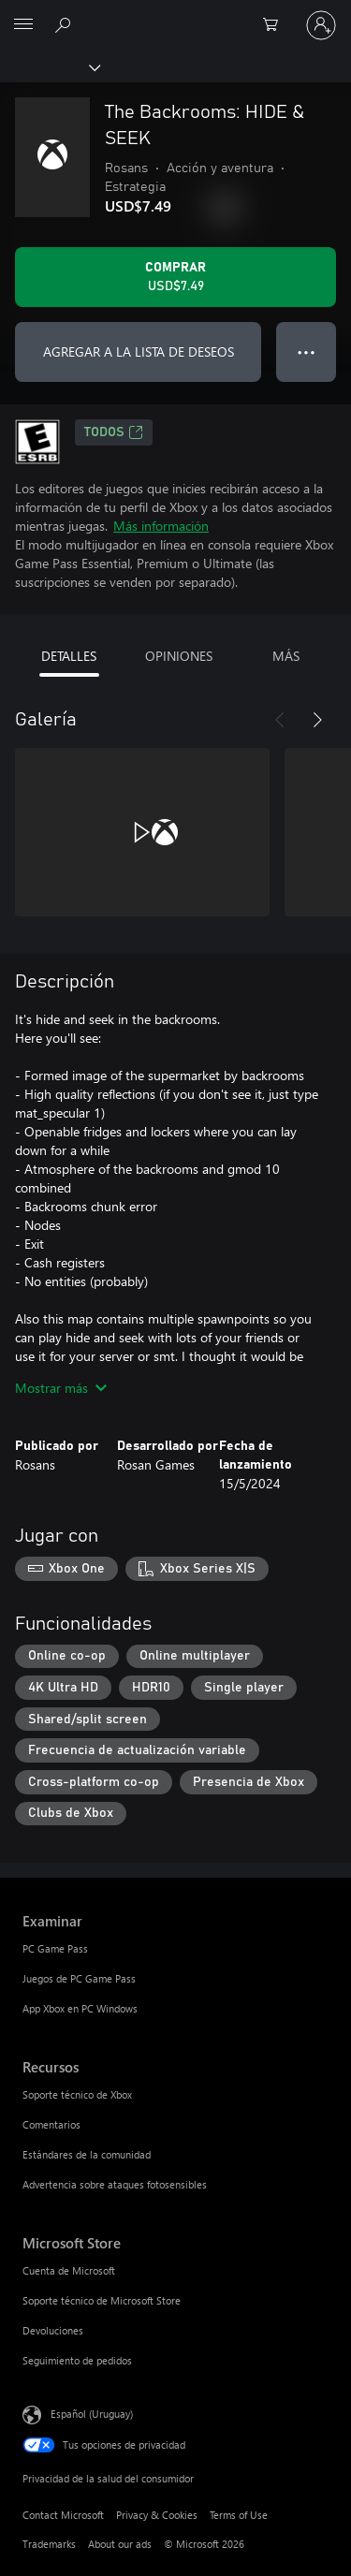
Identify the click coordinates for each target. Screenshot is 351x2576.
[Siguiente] (317, 720)
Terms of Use (239, 2515)
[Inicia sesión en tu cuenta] (321, 25)
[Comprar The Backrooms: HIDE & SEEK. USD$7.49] (175, 277)
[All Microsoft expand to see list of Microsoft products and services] (23, 25)
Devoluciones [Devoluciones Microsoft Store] (52, 2330)
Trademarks (49, 2544)
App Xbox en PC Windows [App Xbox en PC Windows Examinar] (80, 2008)
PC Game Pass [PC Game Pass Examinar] (55, 1948)
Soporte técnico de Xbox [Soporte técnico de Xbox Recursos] (77, 2094)
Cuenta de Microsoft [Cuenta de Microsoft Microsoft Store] (68, 2270)
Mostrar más (61, 1388)
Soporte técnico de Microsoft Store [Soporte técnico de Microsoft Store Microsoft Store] (101, 2300)
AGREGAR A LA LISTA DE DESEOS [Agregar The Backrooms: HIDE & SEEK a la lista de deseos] (138, 351)
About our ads (120, 2544)
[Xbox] (49, 66)
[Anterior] (280, 720)
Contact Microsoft (63, 2515)
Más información (161, 525)
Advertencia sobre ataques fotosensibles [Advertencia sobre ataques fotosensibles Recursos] (114, 2184)
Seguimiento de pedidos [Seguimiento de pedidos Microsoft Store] (77, 2360)
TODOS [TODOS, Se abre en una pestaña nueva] (113, 432)
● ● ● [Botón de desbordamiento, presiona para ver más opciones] (306, 351)
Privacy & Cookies (156, 2515)
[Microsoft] (175, 14)
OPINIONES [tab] (178, 656)
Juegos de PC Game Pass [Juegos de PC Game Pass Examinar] (79, 1978)
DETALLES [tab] (68, 656)
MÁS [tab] (286, 656)
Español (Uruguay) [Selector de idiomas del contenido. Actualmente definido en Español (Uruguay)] (92, 2414)
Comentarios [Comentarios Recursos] (51, 2124)
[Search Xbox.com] (65, 24)
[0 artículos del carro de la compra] (276, 25)
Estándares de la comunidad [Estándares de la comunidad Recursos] (86, 2154)
